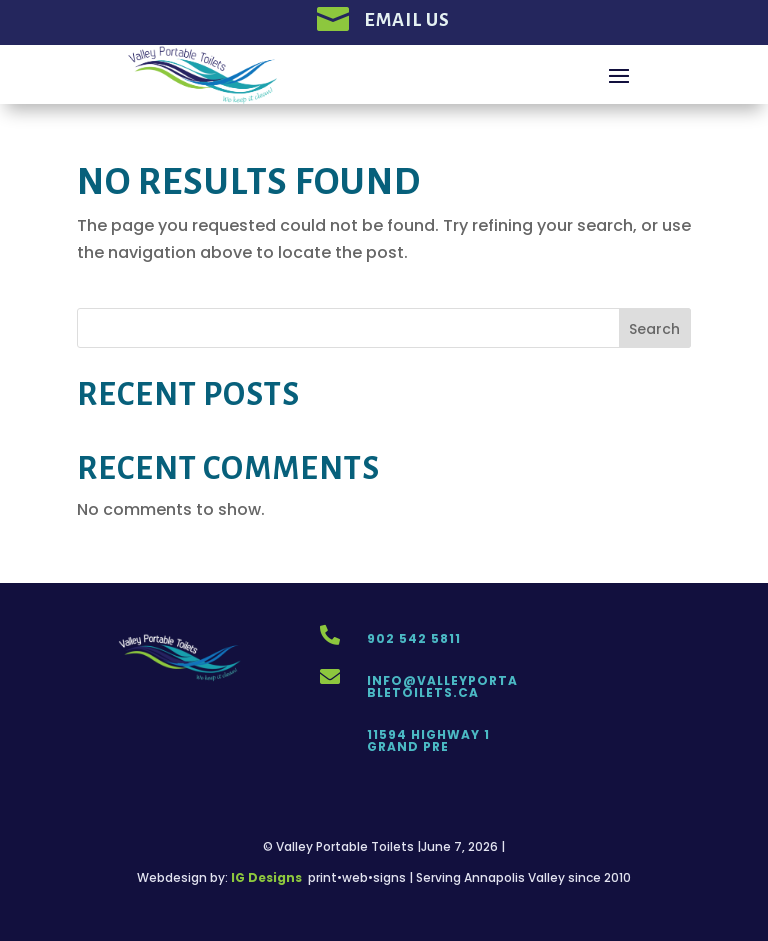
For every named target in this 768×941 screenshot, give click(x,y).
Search (654, 329)
